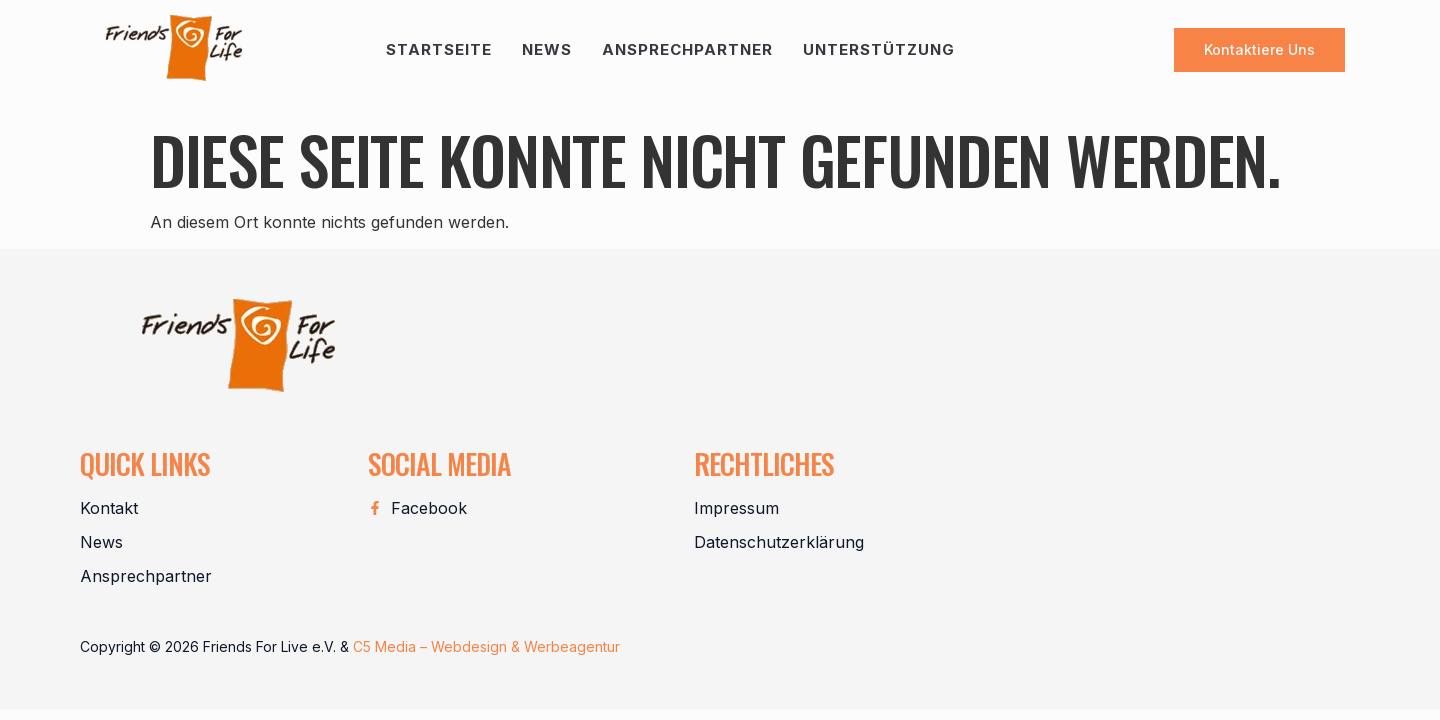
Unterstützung (879, 49)
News (547, 49)
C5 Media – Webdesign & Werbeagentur (486, 646)
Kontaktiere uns (1259, 49)
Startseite (439, 49)
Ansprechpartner (687, 49)
